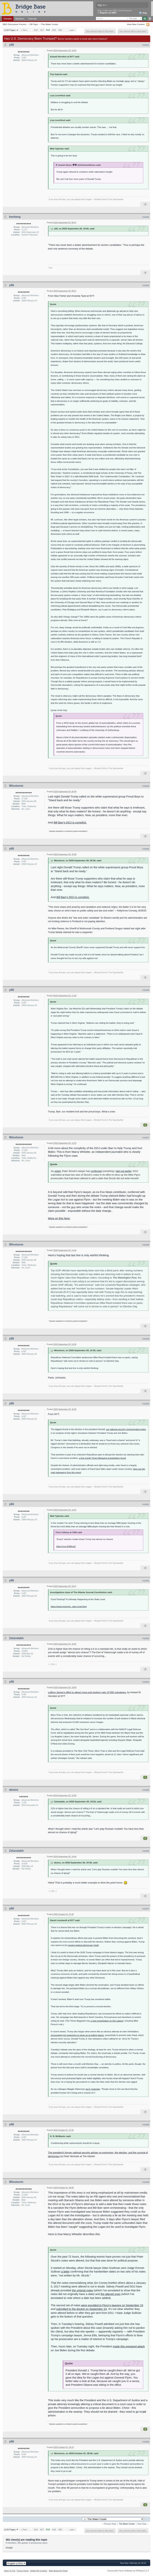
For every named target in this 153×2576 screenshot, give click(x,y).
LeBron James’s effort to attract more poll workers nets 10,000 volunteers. (87, 1692)
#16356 (145, 1851)
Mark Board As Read (58, 2571)
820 (60, 30)
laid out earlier (124, 1171)
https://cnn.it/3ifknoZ (66, 1546)
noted (57, 1171)
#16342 (145, 217)
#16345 (145, 849)
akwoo (13, 1789)
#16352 (145, 1581)
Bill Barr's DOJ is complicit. (70, 822)
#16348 (145, 1245)
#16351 (145, 1504)
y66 (11, 44)
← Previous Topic (108, 2524)
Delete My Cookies (38, 2571)
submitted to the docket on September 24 (81, 2308)
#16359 (145, 2182)
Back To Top (9, 2571)
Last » (72, 30)
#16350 (145, 1404)
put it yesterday (92, 2089)
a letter (65, 2271)
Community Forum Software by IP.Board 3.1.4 (128, 2571)
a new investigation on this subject (107, 2021)
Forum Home (23, 2571)
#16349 (145, 1339)
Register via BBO (108, 13)
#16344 (145, 786)
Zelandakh (16, 1638)
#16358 (145, 2125)
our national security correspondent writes (126, 1429)
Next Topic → (143, 2524)
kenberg (14, 216)
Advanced (149, 18)
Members (19, 18)
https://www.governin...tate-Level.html (69, 1606)
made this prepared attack (129, 2346)
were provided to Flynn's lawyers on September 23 (112, 2305)
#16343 (145, 285)
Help (143, 13)
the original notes (82, 2290)
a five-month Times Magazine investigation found (102, 1458)
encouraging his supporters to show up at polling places (77, 2035)
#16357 (145, 1909)
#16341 (145, 45)
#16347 (145, 1138)
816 (36, 30)
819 (54, 30)
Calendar (32, 18)
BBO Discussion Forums (14, 24)
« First (24, 30)
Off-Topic (33, 24)
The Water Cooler (49, 24)
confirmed (96, 1171)
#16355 (145, 1790)
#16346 (145, 990)
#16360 (145, 2442)
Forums (8, 18)
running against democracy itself (83, 1945)
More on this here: (59, 1218)
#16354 (145, 1682)
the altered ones (111, 2294)
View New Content (136, 24)
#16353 (145, 1638)
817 (42, 30)
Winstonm (16, 785)
